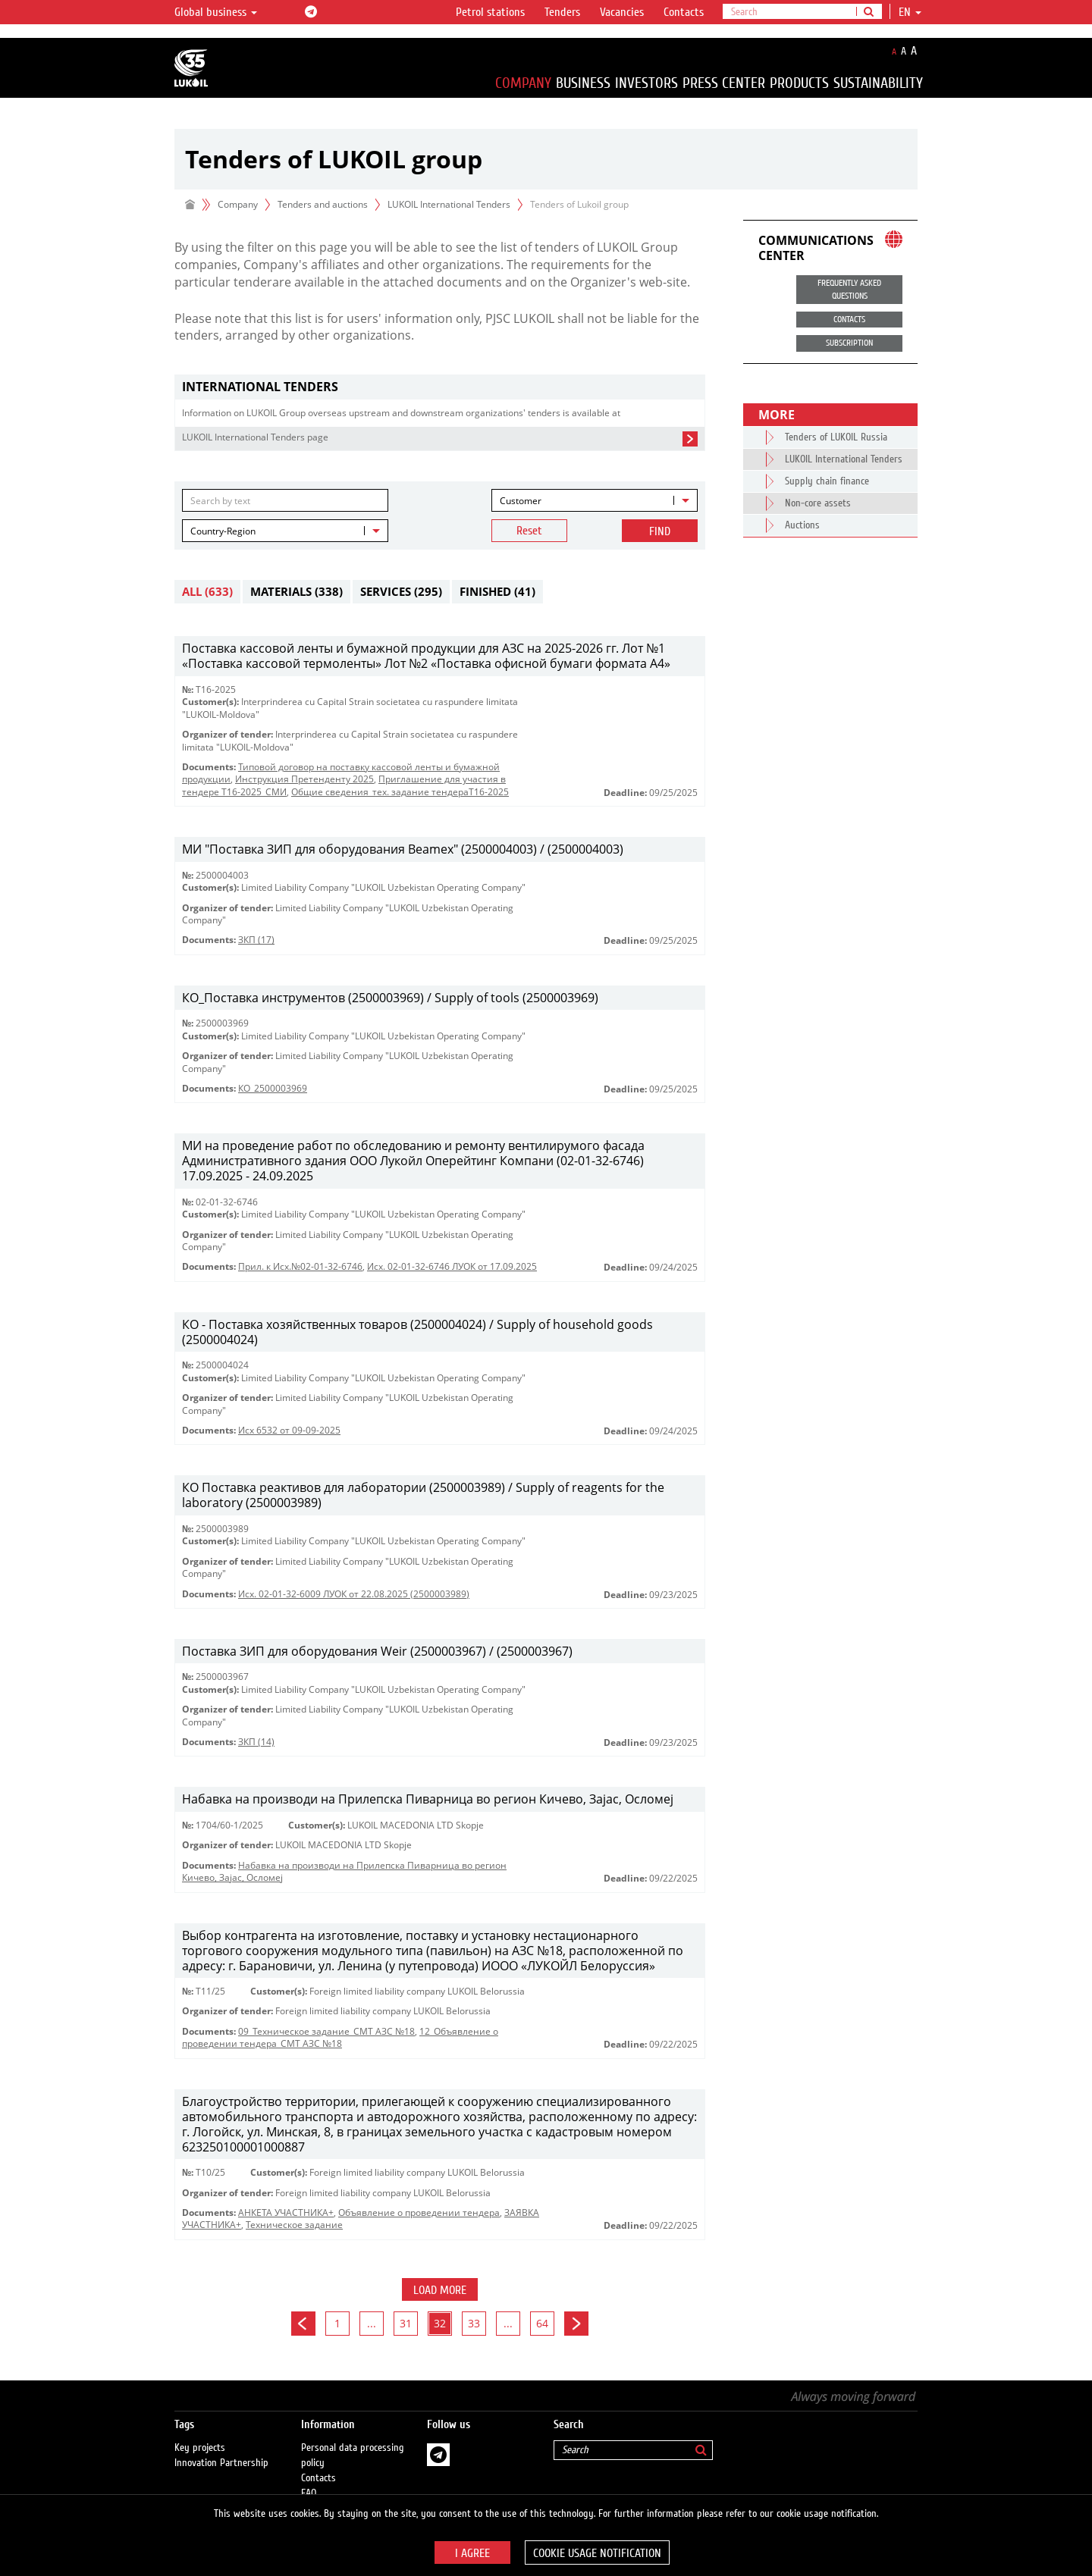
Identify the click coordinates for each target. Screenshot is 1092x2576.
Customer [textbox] (520, 500)
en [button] (910, 12)
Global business (215, 12)
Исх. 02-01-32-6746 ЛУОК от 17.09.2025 (452, 1266)
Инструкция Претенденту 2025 (304, 779)
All (207, 591)
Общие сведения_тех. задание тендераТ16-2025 (400, 792)
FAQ (309, 2478)
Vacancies (622, 12)
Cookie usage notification (597, 2553)
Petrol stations (490, 12)
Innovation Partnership (221, 2448)
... (371, 2323)
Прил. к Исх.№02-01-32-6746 (300, 1266)
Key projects (199, 2433)
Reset (529, 530)
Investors (646, 83)
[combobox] (594, 500)
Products (799, 83)
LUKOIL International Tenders (449, 204)
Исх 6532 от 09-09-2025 (289, 1430)
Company (523, 83)
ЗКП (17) (256, 939)
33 (474, 2323)
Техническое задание (294, 2224)
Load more (439, 2290)
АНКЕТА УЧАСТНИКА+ (286, 2212)
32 (440, 2323)
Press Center (723, 83)
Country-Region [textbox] (223, 531)
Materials (296, 591)
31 (406, 2323)
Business (583, 83)
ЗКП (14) (256, 1741)
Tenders (562, 12)
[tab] (439, 387)
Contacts (684, 12)
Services (401, 591)
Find (659, 531)
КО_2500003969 (272, 1088)
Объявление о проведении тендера (419, 2212)
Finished (497, 591)
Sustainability (878, 83)
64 (542, 2323)
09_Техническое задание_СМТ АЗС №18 (326, 2031)
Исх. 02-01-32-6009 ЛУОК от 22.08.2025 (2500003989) (353, 1594)
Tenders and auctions (323, 204)
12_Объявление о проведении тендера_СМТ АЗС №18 (340, 2037)
